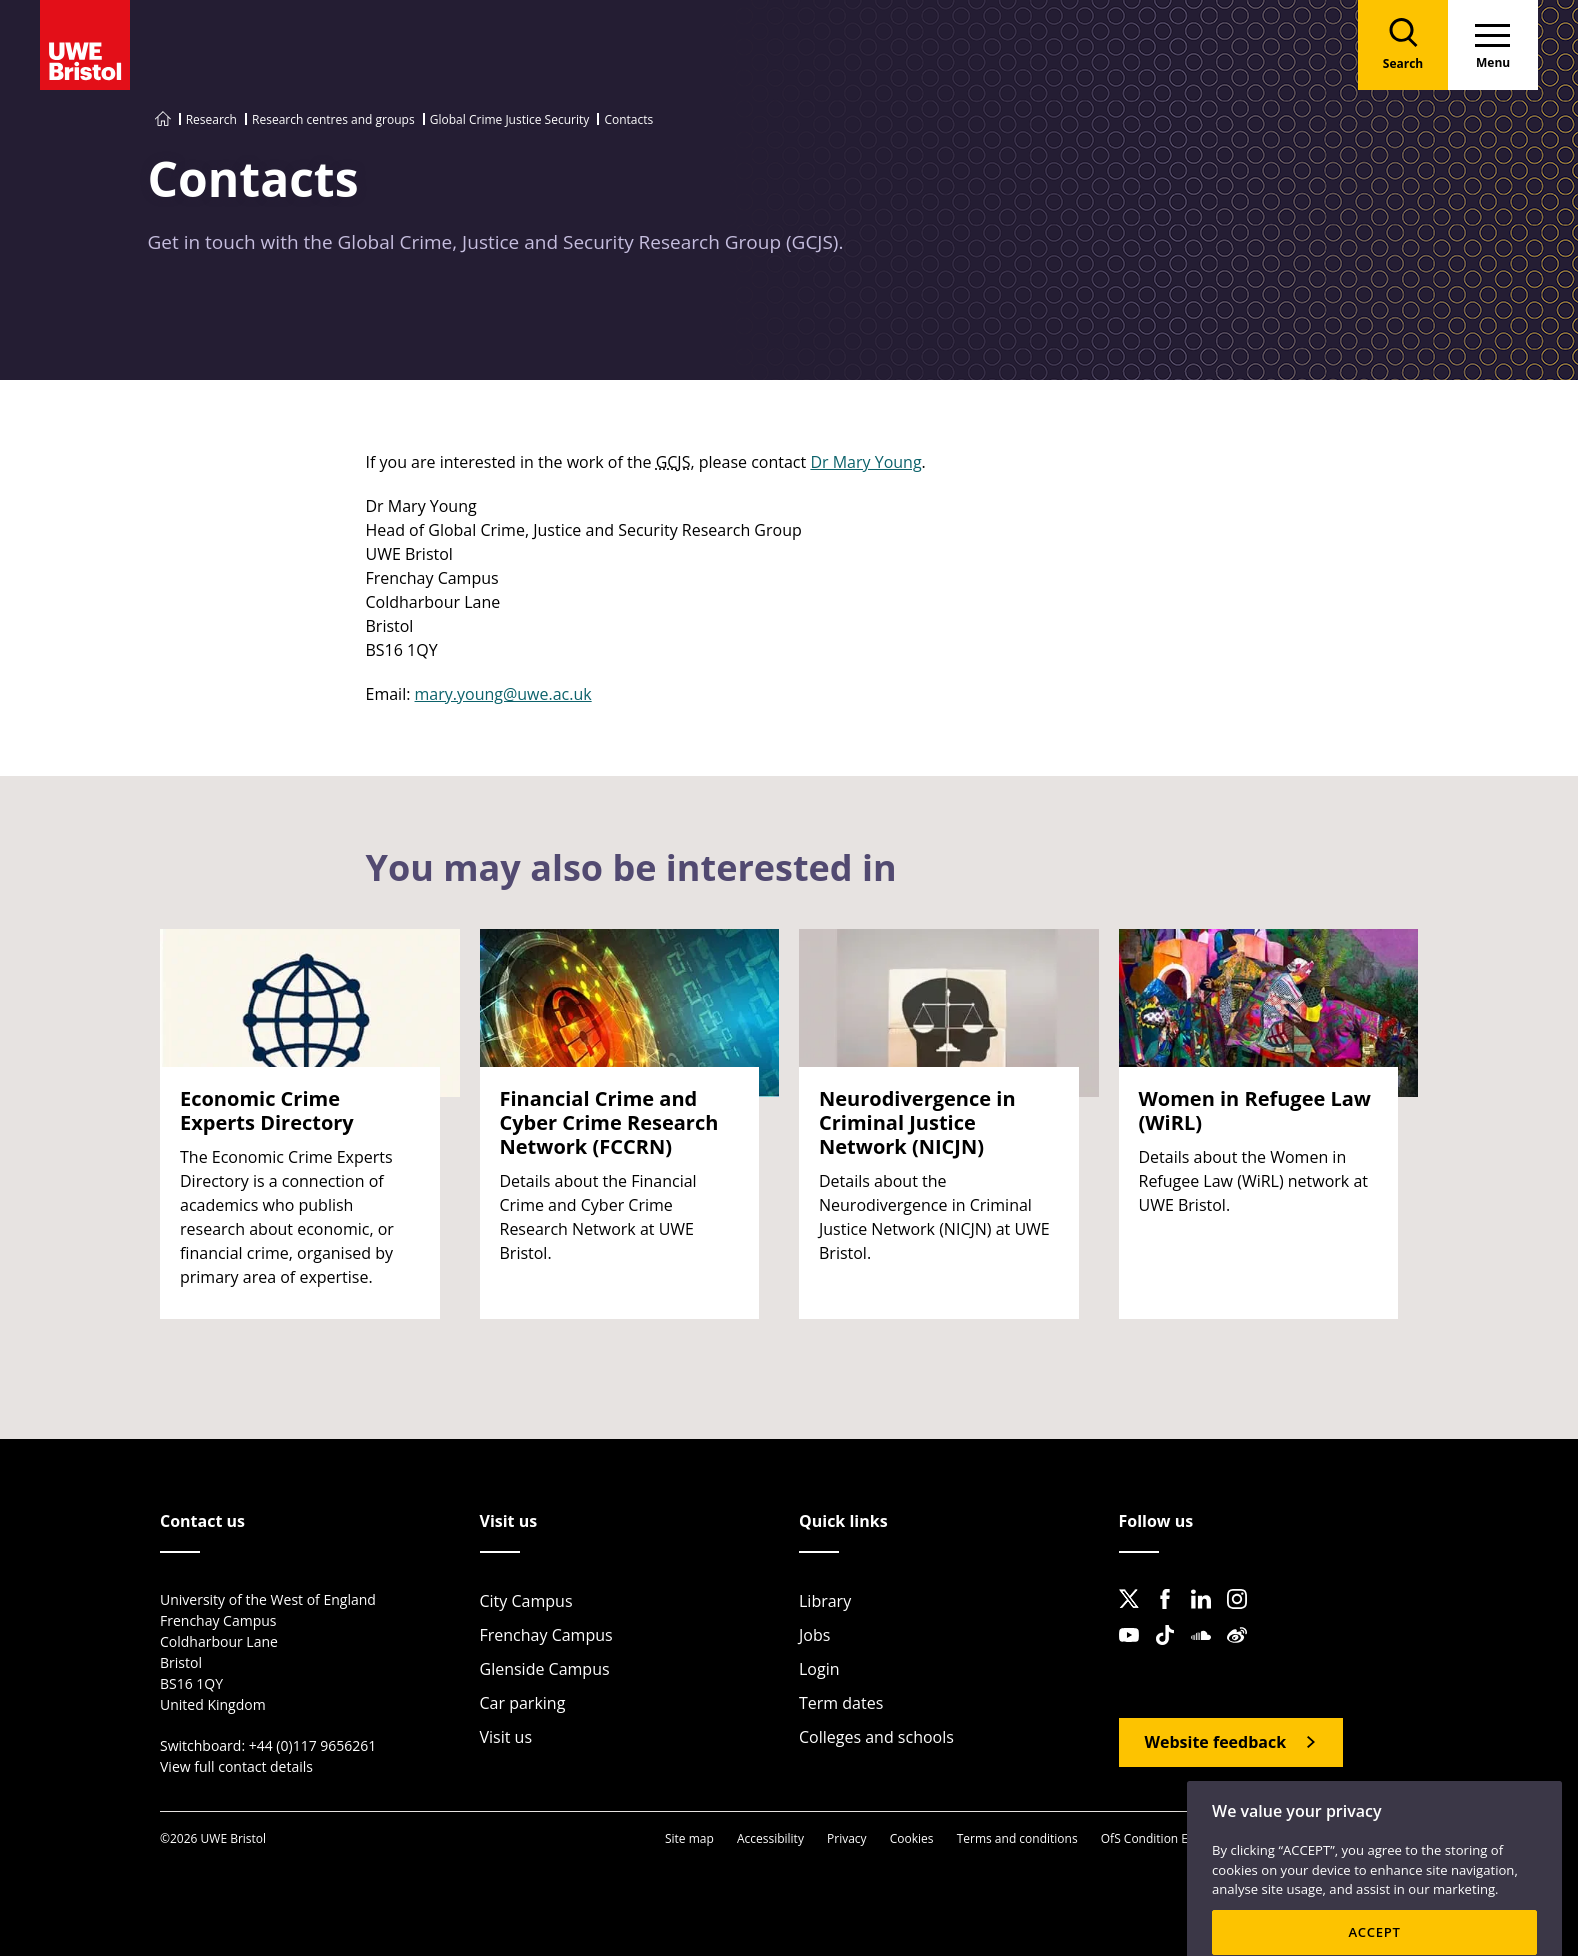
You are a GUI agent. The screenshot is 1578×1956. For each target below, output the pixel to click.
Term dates (841, 1703)
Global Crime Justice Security (509, 119)
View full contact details (236, 1766)
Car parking (523, 1703)
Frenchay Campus (546, 1635)
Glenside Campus (545, 1669)
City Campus (526, 1601)
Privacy (847, 1838)
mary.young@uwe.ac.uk (503, 694)
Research (211, 119)
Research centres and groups (333, 119)
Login (819, 1669)
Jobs (814, 1635)
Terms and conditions (1017, 1838)
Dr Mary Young (865, 462)
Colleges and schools (876, 1737)
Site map (689, 1838)
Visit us (506, 1737)
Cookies (912, 1838)
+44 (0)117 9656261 (313, 1745)
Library (825, 1601)
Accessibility (770, 1838)
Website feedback (1216, 1742)
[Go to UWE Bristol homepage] (163, 119)
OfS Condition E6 (1148, 1838)
